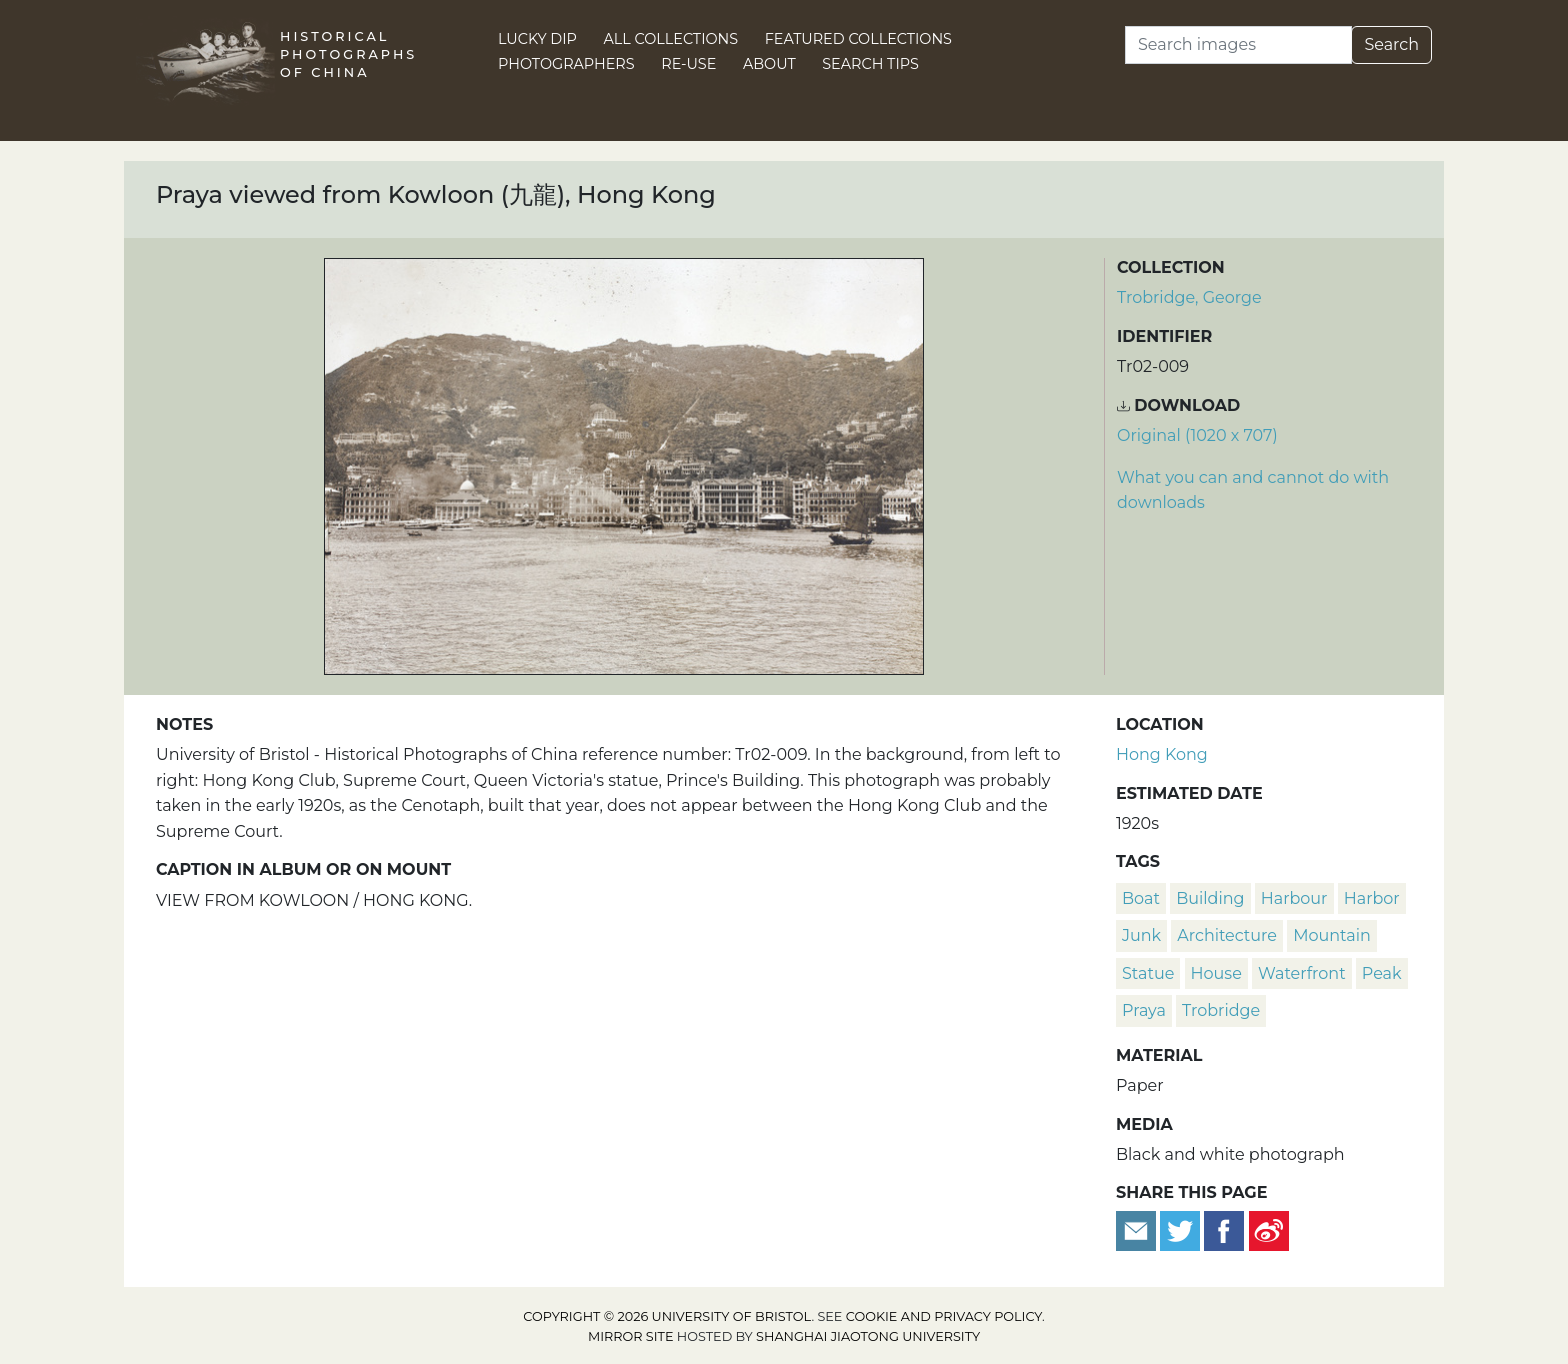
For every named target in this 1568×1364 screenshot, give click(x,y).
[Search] (1238, 45)
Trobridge (1221, 1010)
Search (1391, 44)
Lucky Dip (537, 39)
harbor (1372, 898)
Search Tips (870, 64)
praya (1144, 1010)
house (1216, 973)
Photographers (566, 64)
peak (1382, 973)
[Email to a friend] (1138, 1229)
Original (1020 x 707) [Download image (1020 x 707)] (1197, 435)
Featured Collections (858, 39)
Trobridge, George (1189, 297)
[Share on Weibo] (1269, 1229)
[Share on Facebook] (1224, 1229)
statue (1148, 973)
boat (1141, 898)
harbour (1294, 898)
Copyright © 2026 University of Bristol (667, 1316)
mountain (1332, 935)
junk (1141, 935)
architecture (1227, 935)
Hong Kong (1162, 754)
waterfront (1302, 973)
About (769, 64)
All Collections (671, 39)
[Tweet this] (1182, 1229)
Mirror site (631, 1336)
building (1210, 898)
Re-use (688, 64)
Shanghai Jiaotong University (868, 1336)
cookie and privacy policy (944, 1316)
